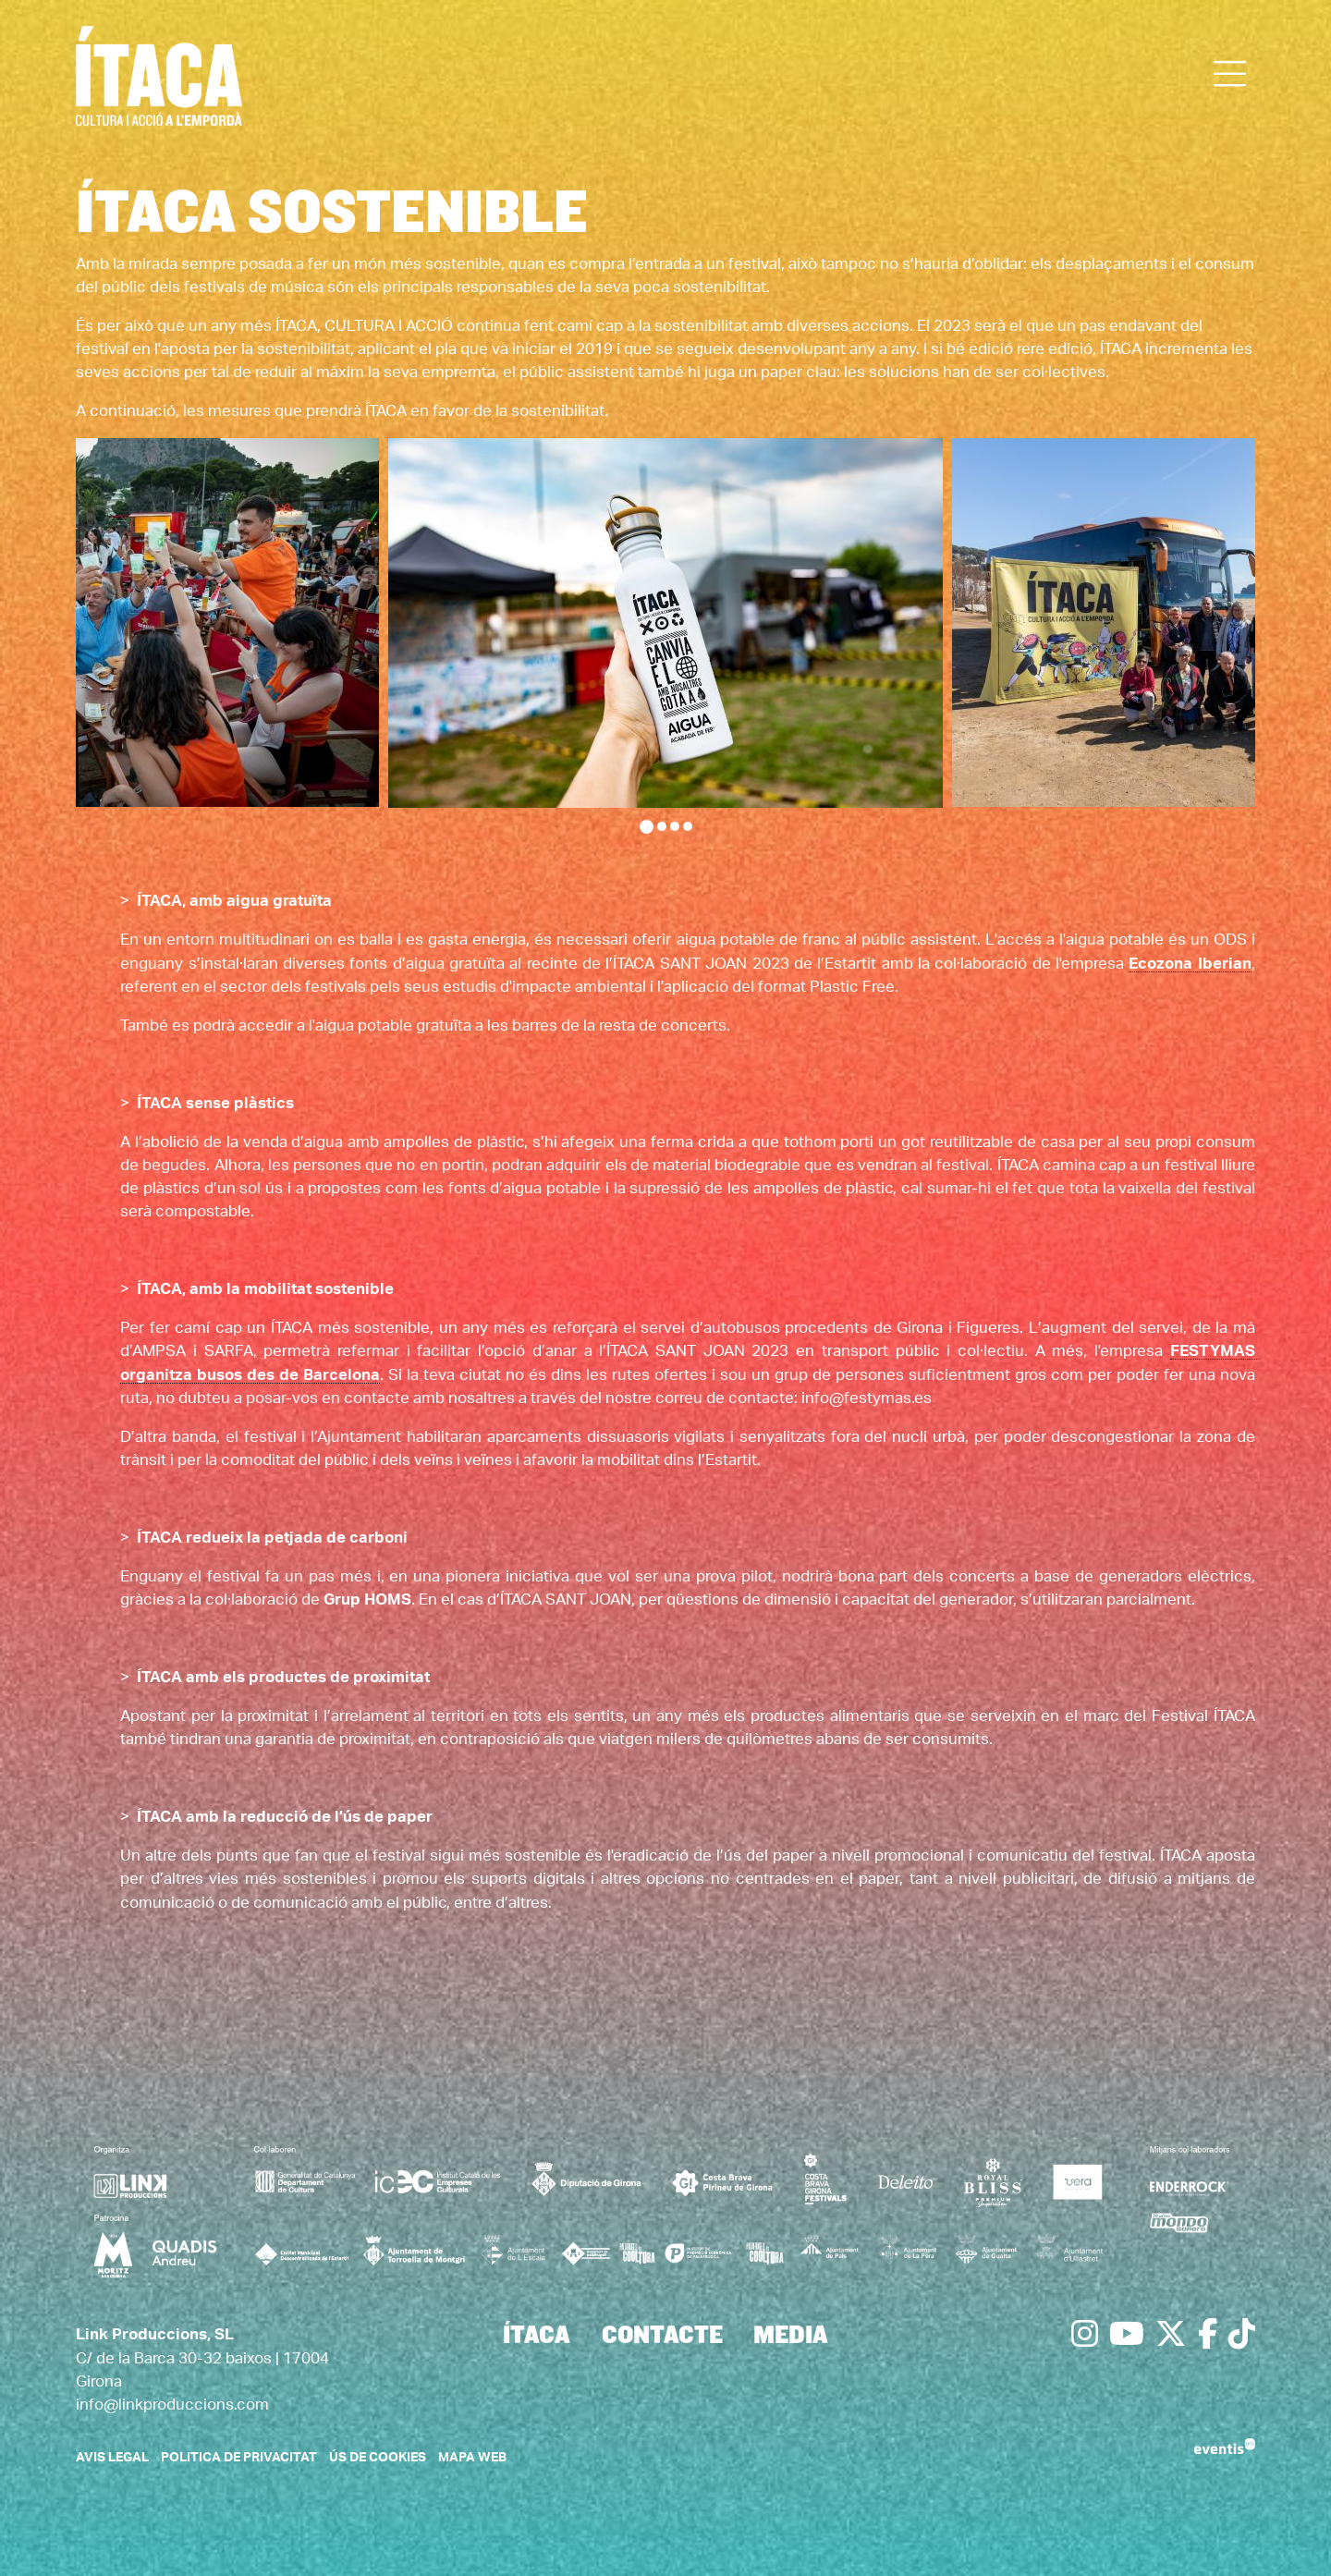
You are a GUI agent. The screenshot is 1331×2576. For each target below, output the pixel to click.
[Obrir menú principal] (1230, 75)
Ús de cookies (377, 2457)
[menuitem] (536, 2337)
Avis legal (112, 2457)
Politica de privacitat (239, 2457)
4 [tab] (687, 826)
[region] (665, 636)
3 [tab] (674, 826)
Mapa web (472, 2457)
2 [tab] (661, 826)
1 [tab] (646, 827)
